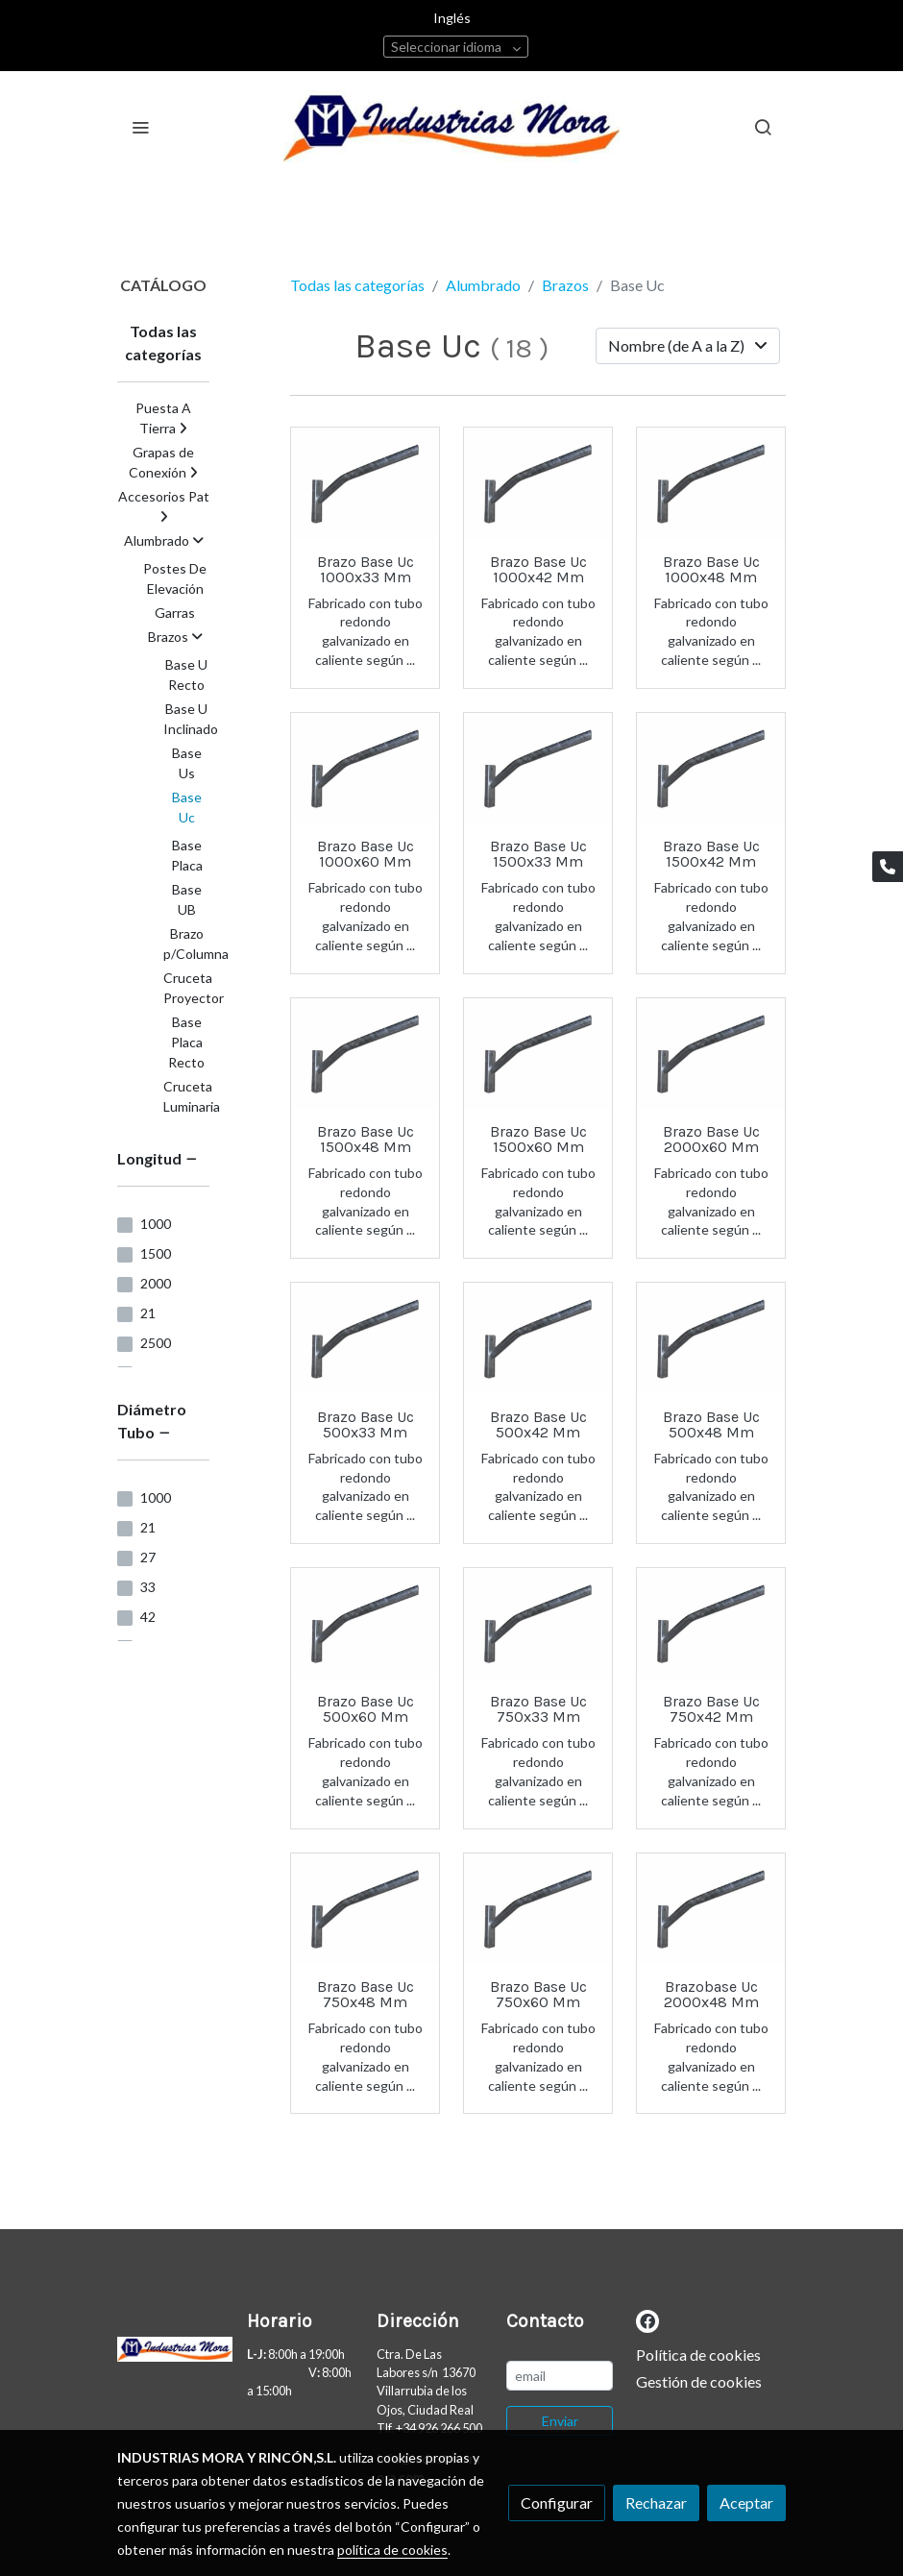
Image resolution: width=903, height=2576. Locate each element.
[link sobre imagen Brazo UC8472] (538, 483)
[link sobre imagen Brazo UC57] (365, 1054)
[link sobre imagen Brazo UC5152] (538, 1338)
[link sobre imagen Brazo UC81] (538, 1624)
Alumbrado (483, 285)
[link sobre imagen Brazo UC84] (538, 1054)
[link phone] (887, 866)
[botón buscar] (763, 126)
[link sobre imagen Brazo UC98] (711, 483)
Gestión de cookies (699, 2381)
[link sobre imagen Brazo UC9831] (711, 768)
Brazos (565, 285)
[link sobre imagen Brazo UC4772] (711, 1624)
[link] (451, 126)
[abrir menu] (140, 126)
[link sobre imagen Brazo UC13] (365, 483)
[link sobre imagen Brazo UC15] (711, 1909)
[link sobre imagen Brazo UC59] (365, 1338)
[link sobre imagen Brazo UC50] (538, 1909)
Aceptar (746, 2502)
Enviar (560, 2421)
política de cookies (392, 2549)
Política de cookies (698, 2354)
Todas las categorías (357, 285)
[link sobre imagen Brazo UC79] (711, 1054)
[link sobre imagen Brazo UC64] (365, 1909)
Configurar (557, 2502)
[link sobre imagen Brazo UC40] (711, 1338)
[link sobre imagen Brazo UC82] (365, 1624)
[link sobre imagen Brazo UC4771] (365, 768)
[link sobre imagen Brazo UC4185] (538, 768)
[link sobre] (170, 2353)
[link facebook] (647, 2320)
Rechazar (656, 2502)
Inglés (452, 18)
